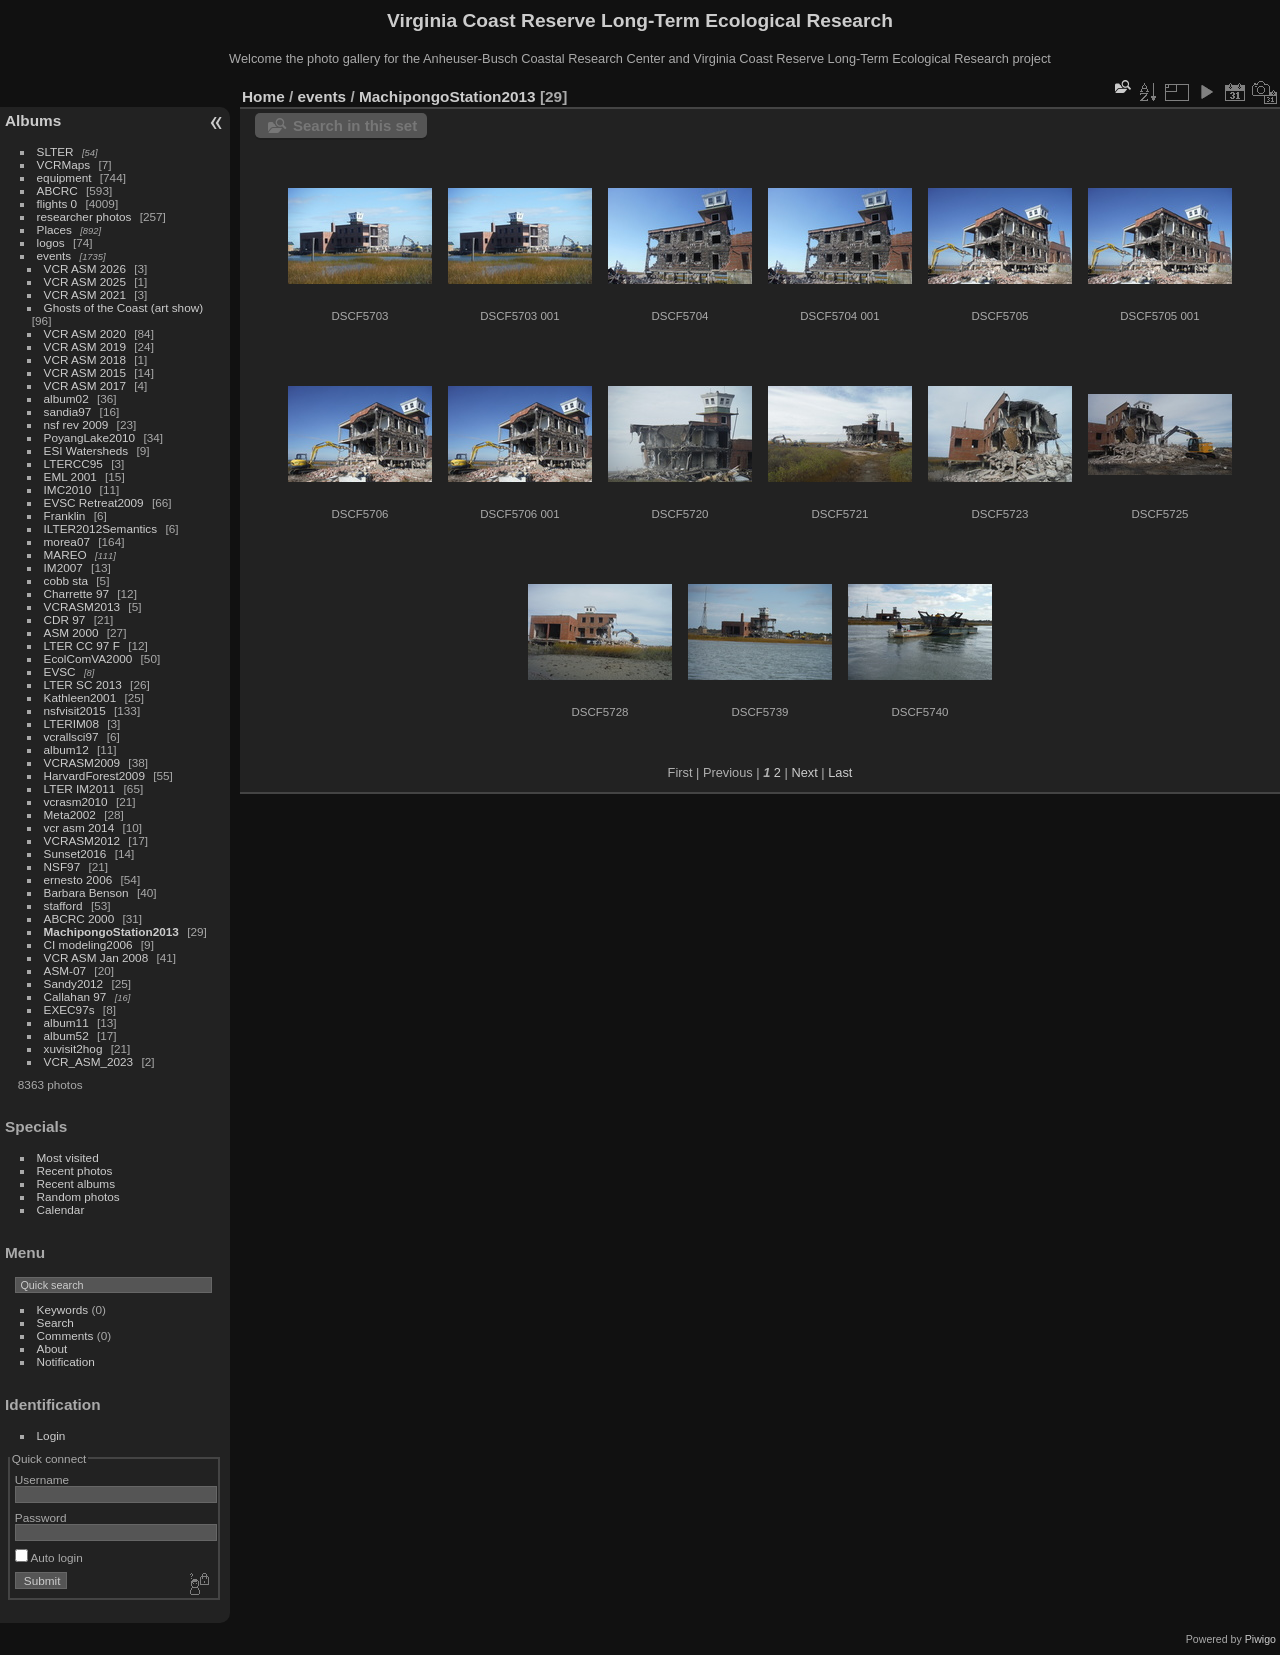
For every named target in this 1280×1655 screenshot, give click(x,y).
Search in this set (355, 125)
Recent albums (76, 1183)
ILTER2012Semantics (101, 528)
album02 (66, 398)
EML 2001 (70, 476)
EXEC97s (69, 1009)
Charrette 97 (76, 593)
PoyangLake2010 (90, 437)
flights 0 (57, 203)
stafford (63, 905)
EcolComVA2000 (88, 658)
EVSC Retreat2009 (94, 502)
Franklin (65, 515)
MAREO (65, 554)
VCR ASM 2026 (85, 268)
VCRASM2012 (82, 840)
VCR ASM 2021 (85, 294)
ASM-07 (65, 970)
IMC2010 (68, 489)
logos (51, 242)
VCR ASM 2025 (85, 281)
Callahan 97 (75, 996)
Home (263, 96)
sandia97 (68, 411)
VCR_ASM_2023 (89, 1061)
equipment (64, 177)
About (52, 1348)
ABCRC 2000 (79, 918)
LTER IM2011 (80, 788)
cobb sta (66, 580)
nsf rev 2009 (76, 424)
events (54, 255)
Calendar (61, 1209)
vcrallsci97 (71, 736)
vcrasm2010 (76, 801)
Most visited (68, 1157)
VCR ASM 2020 (85, 333)
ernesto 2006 (78, 879)
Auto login (49, 1557)
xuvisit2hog (73, 1048)
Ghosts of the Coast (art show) (124, 307)
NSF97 (62, 866)
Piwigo (1260, 1639)
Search (55, 1322)
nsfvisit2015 (75, 710)
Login (51, 1435)
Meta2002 (70, 814)
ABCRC (57, 190)
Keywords (63, 1309)
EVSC (60, 671)
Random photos (78, 1196)
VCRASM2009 (82, 762)
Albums (33, 120)
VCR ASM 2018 (85, 359)
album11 (66, 1022)
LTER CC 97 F (82, 645)
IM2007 (63, 567)
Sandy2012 (74, 983)
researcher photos (84, 216)
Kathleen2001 (80, 697)
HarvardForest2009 (94, 775)
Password (41, 1517)
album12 (66, 749)
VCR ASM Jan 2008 (96, 957)
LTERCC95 (73, 463)
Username (42, 1479)
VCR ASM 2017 (85, 385)
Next (804, 772)
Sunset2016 (75, 853)
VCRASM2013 (82, 606)
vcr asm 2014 (79, 827)
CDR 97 (65, 619)
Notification (66, 1361)
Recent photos (75, 1170)
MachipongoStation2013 (111, 931)
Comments (65, 1335)
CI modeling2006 (88, 944)
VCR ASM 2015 (85, 372)
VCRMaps (64, 164)
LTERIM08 (71, 723)
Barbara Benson (86, 892)
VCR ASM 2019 (85, 346)
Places (54, 229)
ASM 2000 (71, 632)
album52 (66, 1035)
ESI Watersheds (86, 450)
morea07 (67, 541)
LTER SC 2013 (83, 684)
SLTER (55, 151)
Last (840, 772)
